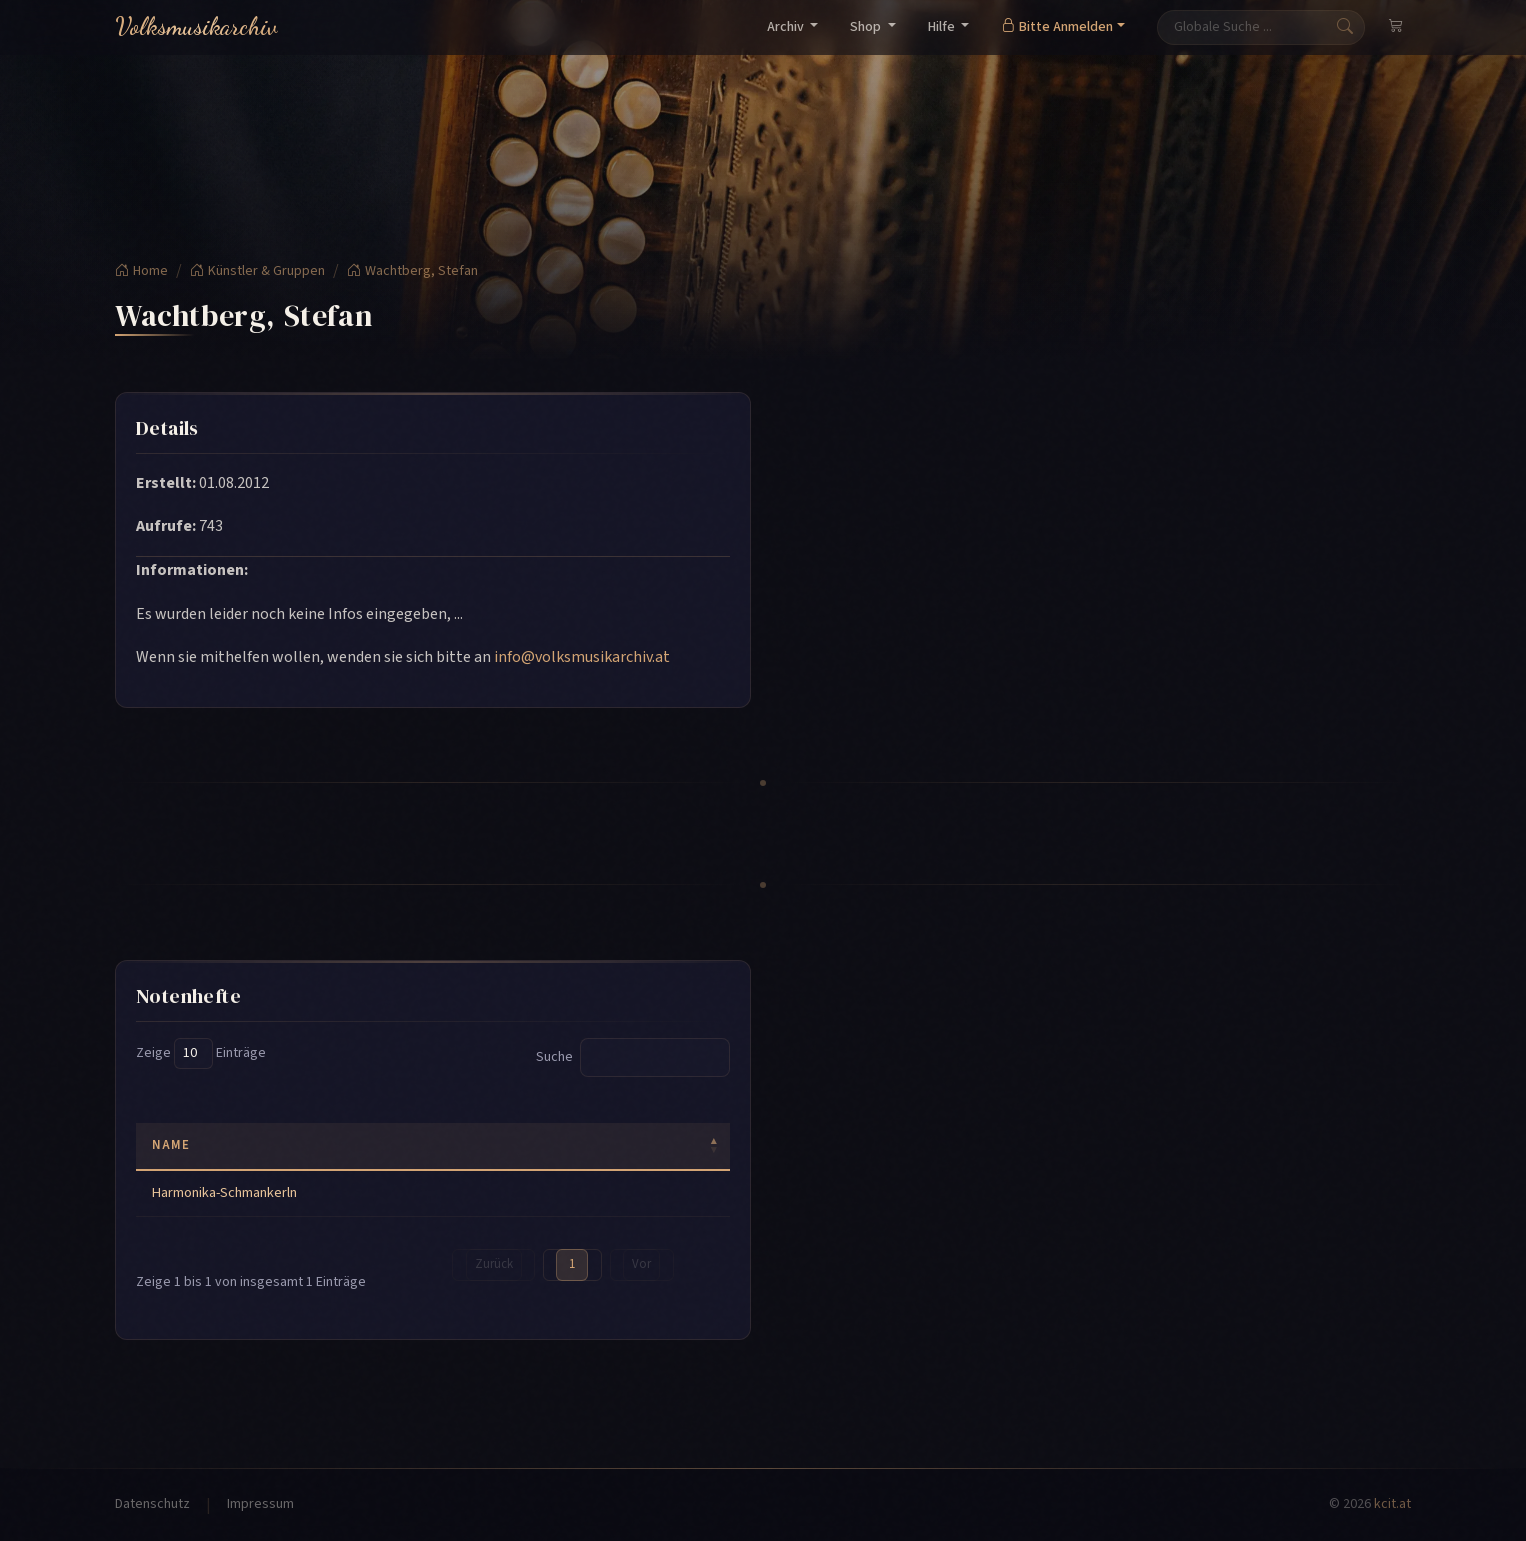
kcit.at (1392, 1504)
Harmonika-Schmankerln (224, 1192)
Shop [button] (867, 27)
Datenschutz (152, 1504)
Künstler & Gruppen (257, 271)
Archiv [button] (787, 27)
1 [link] (572, 1264)
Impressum (260, 1504)
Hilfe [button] (943, 27)
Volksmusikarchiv (196, 26)
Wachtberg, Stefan (412, 271)
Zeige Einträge (201, 1053)
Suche (633, 1057)
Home (141, 271)
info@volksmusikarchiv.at (582, 657)
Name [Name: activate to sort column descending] (171, 1145)
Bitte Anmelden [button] (1057, 27)
